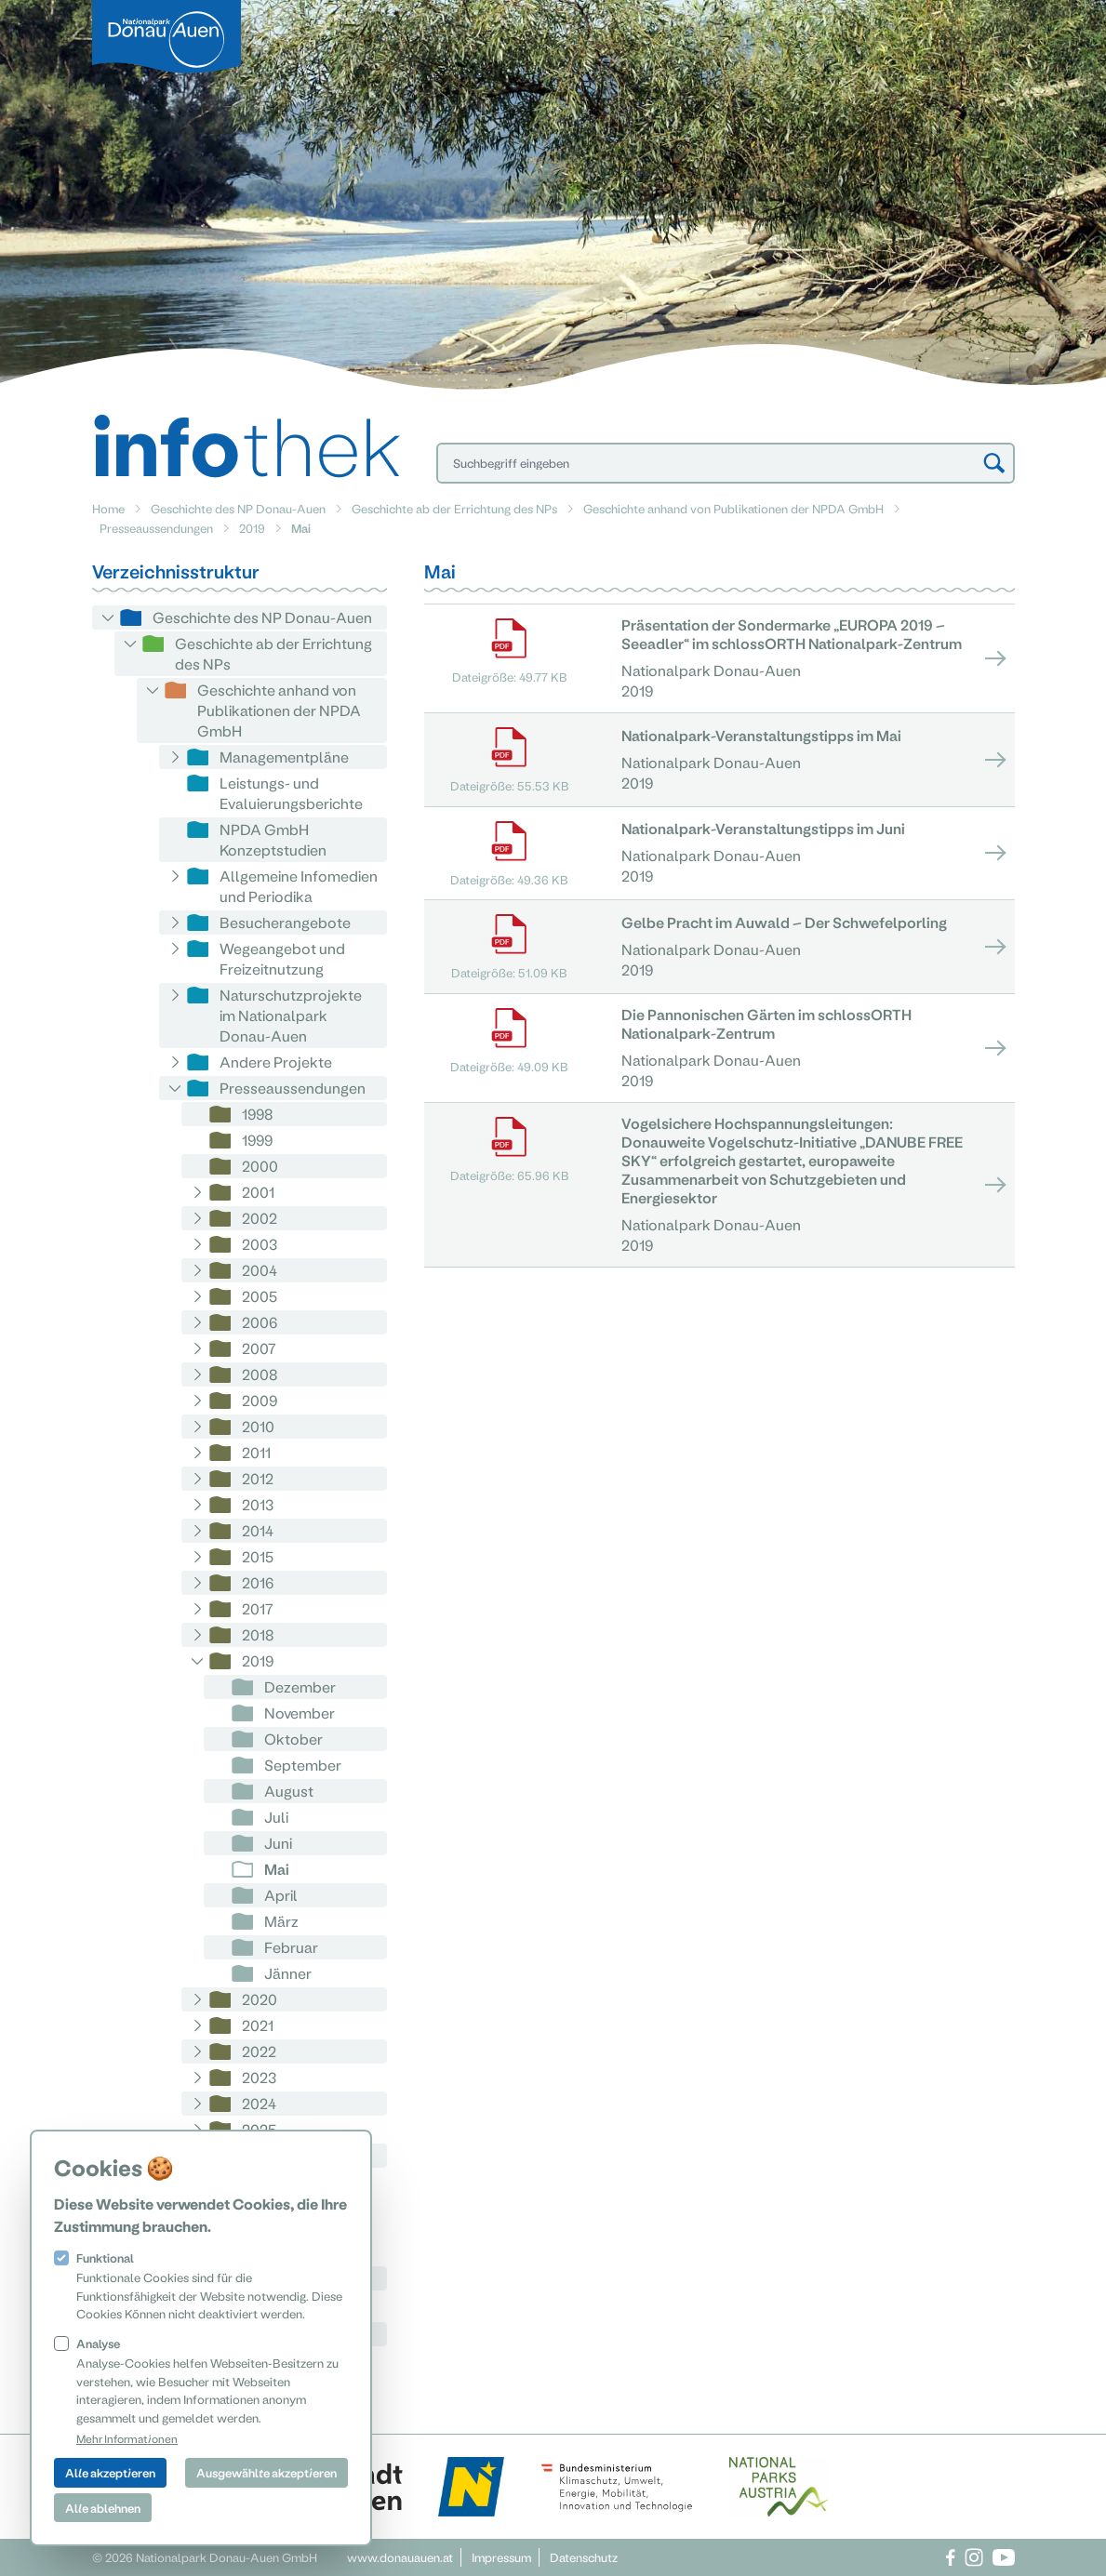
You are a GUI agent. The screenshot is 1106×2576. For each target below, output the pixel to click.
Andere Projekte (276, 1061)
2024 (259, 2103)
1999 (257, 1140)
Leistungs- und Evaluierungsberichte (291, 793)
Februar (291, 1947)
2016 (257, 1582)
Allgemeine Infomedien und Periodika (299, 886)
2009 (259, 1400)
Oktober (293, 1738)
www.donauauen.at (400, 2557)
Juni (278, 1843)
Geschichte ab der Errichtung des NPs (454, 508)
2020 (259, 1999)
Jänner (288, 1973)
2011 (256, 1452)
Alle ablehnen (102, 2508)
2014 (257, 1530)
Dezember (300, 1686)
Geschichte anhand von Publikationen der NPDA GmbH (733, 508)
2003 (259, 1244)
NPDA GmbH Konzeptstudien (273, 839)
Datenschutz (584, 2557)
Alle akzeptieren (110, 2472)
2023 (259, 2077)
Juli (276, 1817)
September (302, 1764)
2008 (260, 1374)
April (281, 1895)
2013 (257, 1504)
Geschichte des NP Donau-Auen (238, 508)
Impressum (501, 2557)
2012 (257, 1478)
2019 (252, 528)
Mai (276, 1869)
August (288, 1790)
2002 (259, 1218)
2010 (258, 1426)
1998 (257, 1113)
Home (108, 508)
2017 (257, 1608)
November (299, 1712)
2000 (260, 1166)
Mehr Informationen (127, 2438)
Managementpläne (284, 756)
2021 (257, 2025)
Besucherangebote (285, 922)
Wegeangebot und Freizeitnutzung (282, 958)
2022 (259, 2051)
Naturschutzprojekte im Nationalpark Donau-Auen (291, 1015)
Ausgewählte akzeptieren (266, 2472)
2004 (259, 1270)
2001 (258, 1192)
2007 (259, 1348)
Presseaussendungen (156, 528)
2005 (259, 1296)
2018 (258, 1634)
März (281, 1921)
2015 (257, 1556)
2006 (259, 1322)
